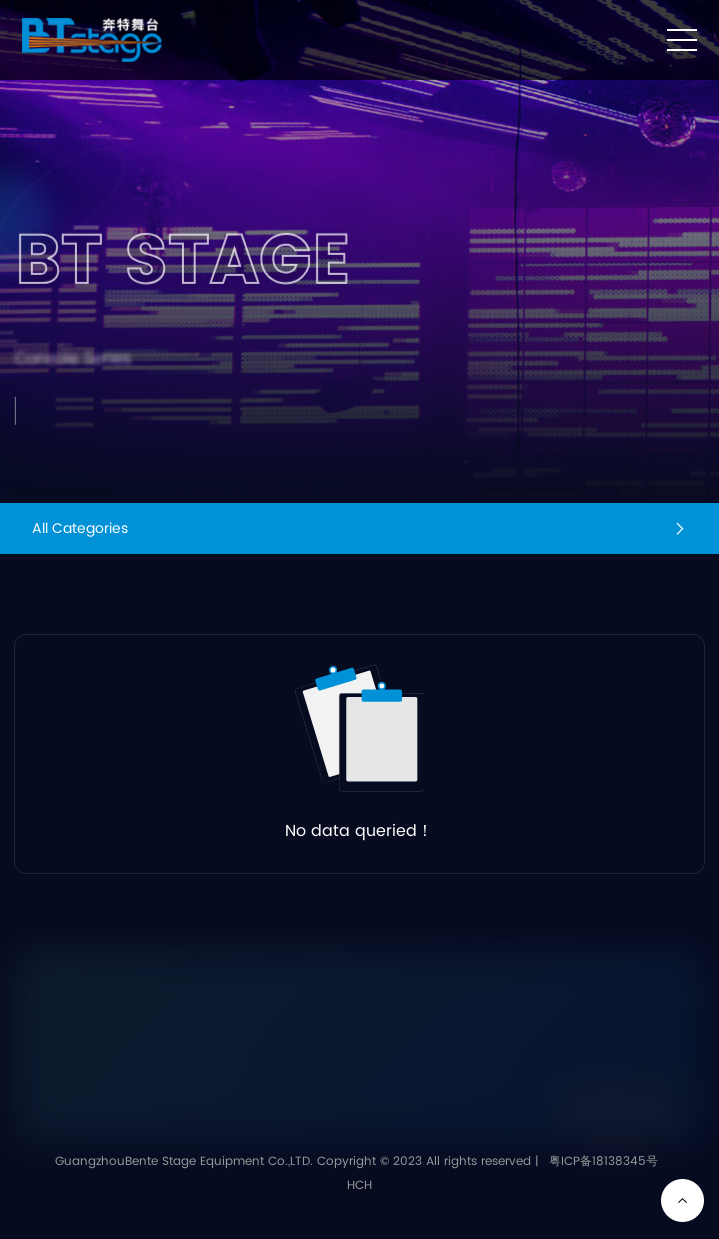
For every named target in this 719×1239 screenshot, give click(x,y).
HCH (359, 1185)
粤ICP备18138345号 (603, 1161)
